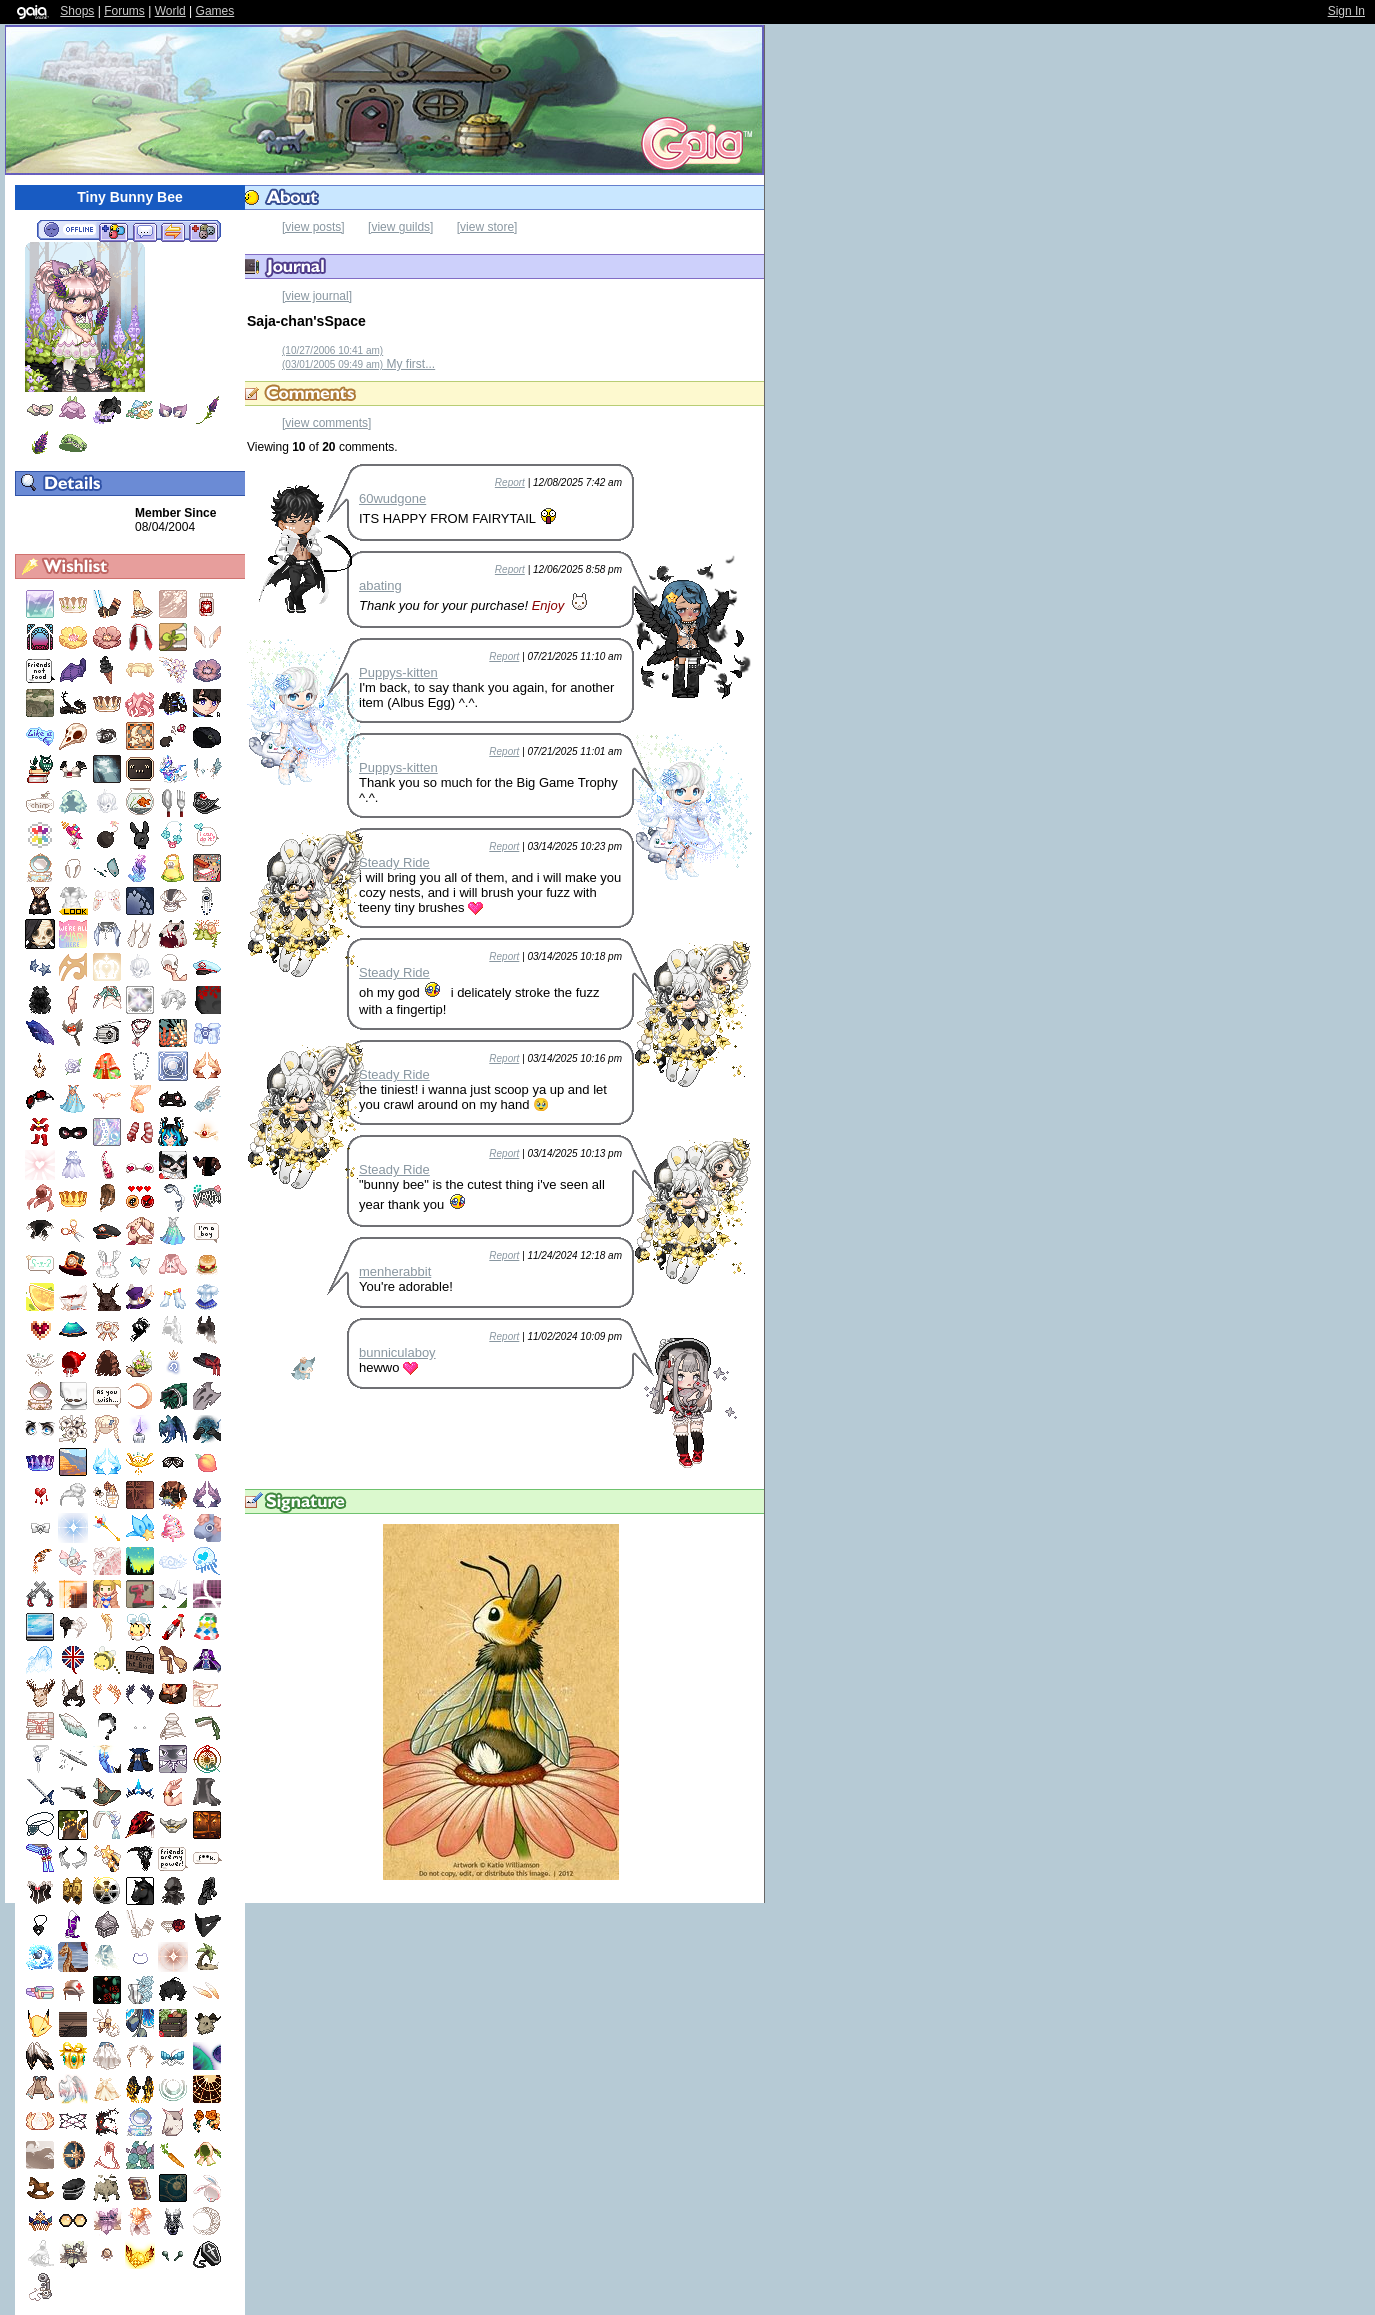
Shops (77, 11)
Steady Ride (394, 862)
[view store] (487, 227)
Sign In (1346, 11)
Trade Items (173, 231)
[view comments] (326, 423)
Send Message (144, 231)
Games (215, 11)
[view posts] (313, 227)
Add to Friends (113, 231)
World (170, 11)
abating (380, 585)
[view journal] (317, 296)
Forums (124, 11)
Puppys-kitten (398, 672)
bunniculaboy (397, 1352)
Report (510, 482)
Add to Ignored (204, 231)
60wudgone (392, 498)
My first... (358, 364)
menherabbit (395, 1271)
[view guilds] (400, 227)
